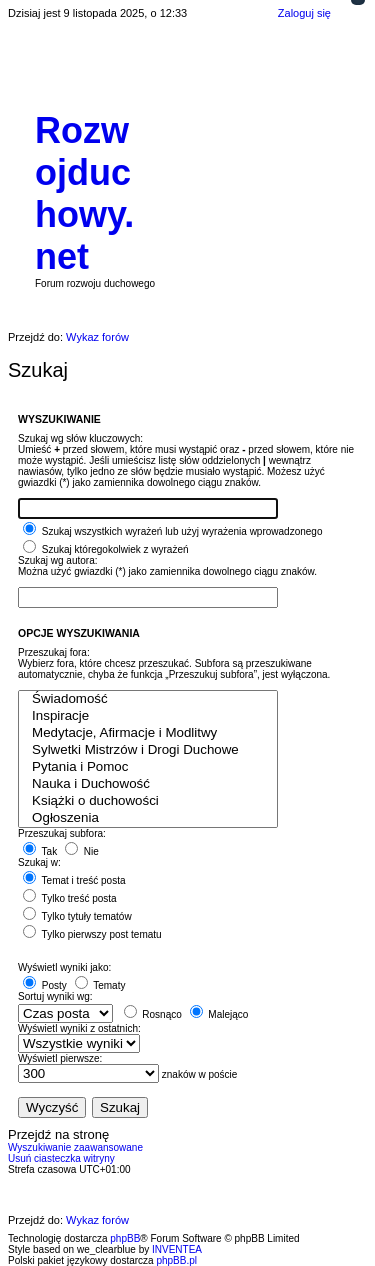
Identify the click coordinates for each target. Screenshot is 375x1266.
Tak (40, 851)
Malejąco (219, 1014)
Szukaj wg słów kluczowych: (80, 438)
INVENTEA (177, 1249)
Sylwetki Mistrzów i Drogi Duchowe (148, 750)
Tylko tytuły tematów (77, 916)
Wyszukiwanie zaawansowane (75, 1147)
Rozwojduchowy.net (84, 193)
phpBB (125, 1238)
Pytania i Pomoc (148, 767)
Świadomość (148, 699)
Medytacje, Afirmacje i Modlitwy (148, 733)
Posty (45, 985)
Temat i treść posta (74, 880)
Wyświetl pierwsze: (60, 1058)
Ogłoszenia (148, 818)
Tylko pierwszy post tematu (92, 934)
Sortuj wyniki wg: (55, 996)
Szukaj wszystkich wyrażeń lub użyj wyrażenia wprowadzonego (172, 531)
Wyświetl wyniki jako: (64, 967)
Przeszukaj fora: (54, 652)
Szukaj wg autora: (58, 560)
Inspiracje (148, 716)
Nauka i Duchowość (148, 784)
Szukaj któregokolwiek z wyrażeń (106, 549)
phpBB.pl (176, 1260)
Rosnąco (153, 1014)
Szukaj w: (39, 862)
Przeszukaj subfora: (62, 833)
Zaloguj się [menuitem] (304, 13)
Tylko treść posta (70, 898)
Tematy (100, 985)
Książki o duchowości (148, 801)
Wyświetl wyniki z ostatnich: (79, 1028)
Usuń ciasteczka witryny (61, 1158)
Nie (82, 851)
